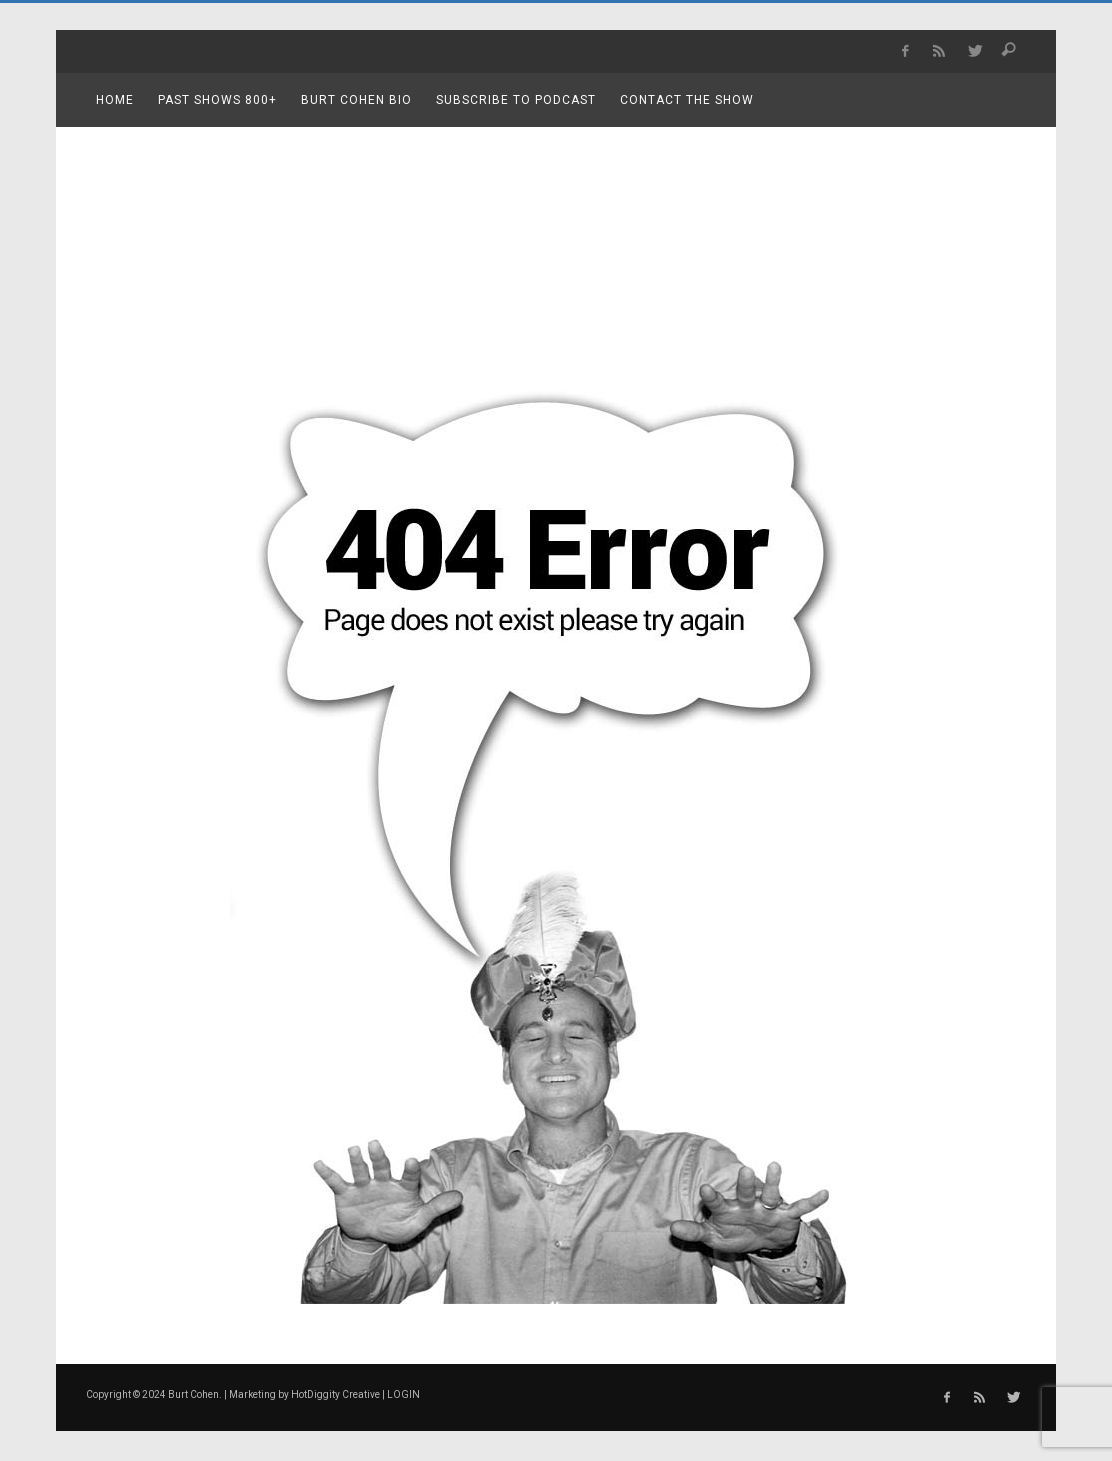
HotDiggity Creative (335, 1394)
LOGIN (403, 1394)
